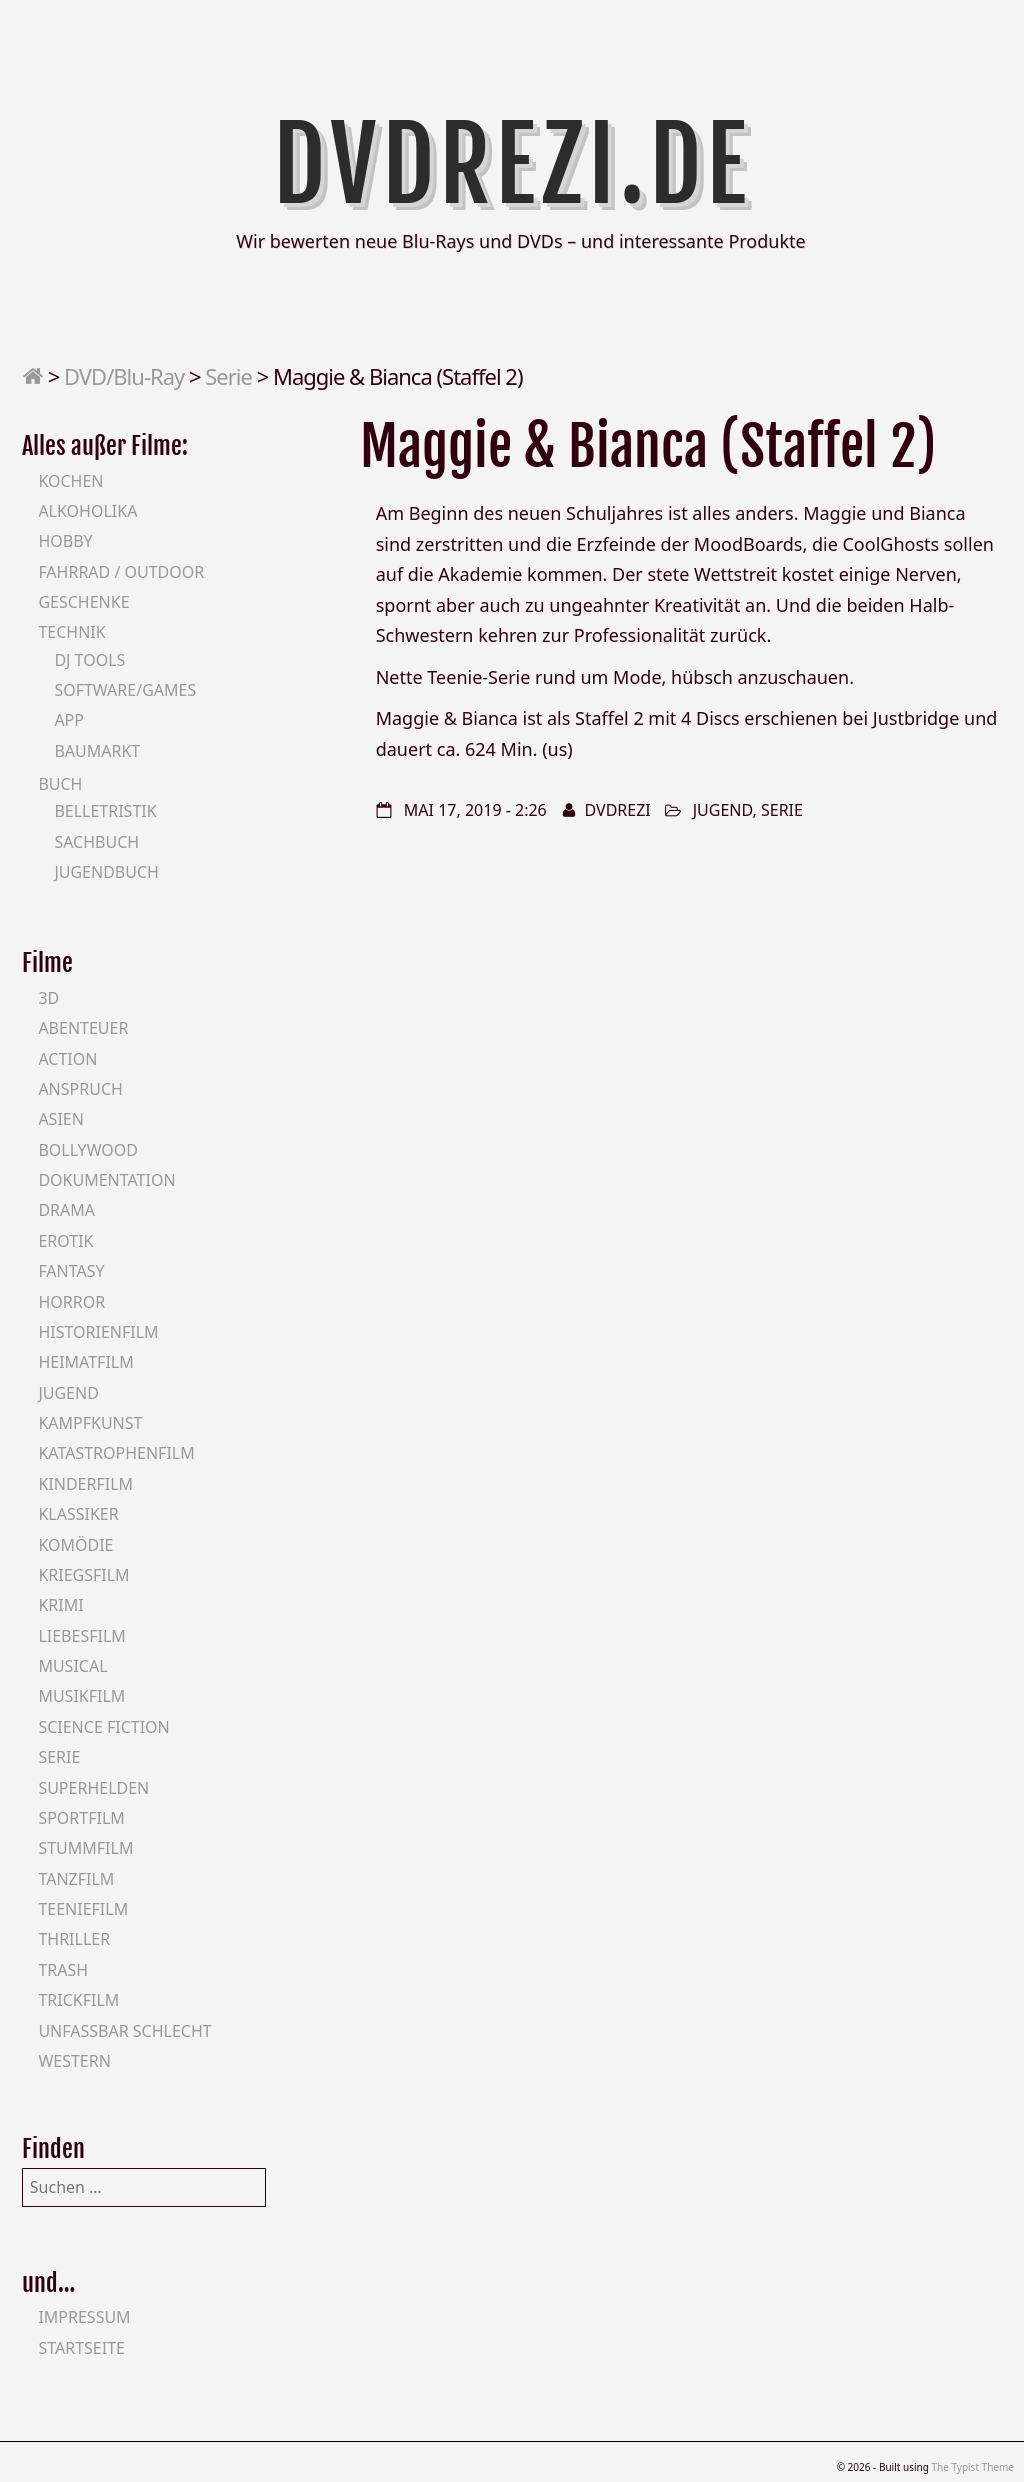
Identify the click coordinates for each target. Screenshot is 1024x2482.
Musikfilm (81, 1696)
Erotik (65, 1241)
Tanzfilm (76, 1879)
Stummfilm (85, 1848)
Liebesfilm (81, 1636)
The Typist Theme (972, 2467)
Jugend (723, 810)
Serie (228, 376)
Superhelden (93, 1788)
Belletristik (105, 811)
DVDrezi (618, 810)
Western (74, 2061)
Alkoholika (87, 511)
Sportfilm (81, 1818)
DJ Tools (89, 660)
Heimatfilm (85, 1362)
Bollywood (88, 1150)
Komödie (75, 1545)
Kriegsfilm (83, 1575)
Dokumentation (106, 1180)
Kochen (70, 481)
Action (67, 1059)
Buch (60, 784)
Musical (72, 1666)
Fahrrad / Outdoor (121, 572)
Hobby (65, 541)
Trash (63, 1970)
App (69, 720)
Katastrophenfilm (116, 1453)
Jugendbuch (106, 872)
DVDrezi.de (512, 165)
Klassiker (78, 1514)
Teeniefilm (83, 1909)
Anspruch (80, 1089)
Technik (71, 632)
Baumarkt (97, 751)
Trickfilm (78, 2000)
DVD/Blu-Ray (124, 376)
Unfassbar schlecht (124, 2031)
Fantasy (71, 1271)
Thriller (74, 1939)
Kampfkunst (90, 1423)
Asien (61, 1119)
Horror (71, 1302)
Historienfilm (98, 1332)
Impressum (84, 2317)
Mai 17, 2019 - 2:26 (475, 810)
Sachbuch (96, 842)
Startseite (81, 2348)
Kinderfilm (85, 1484)
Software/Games (125, 690)
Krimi (60, 1605)
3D (48, 998)
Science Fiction (103, 1727)
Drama (66, 1210)
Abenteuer (83, 1028)
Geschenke (83, 602)
